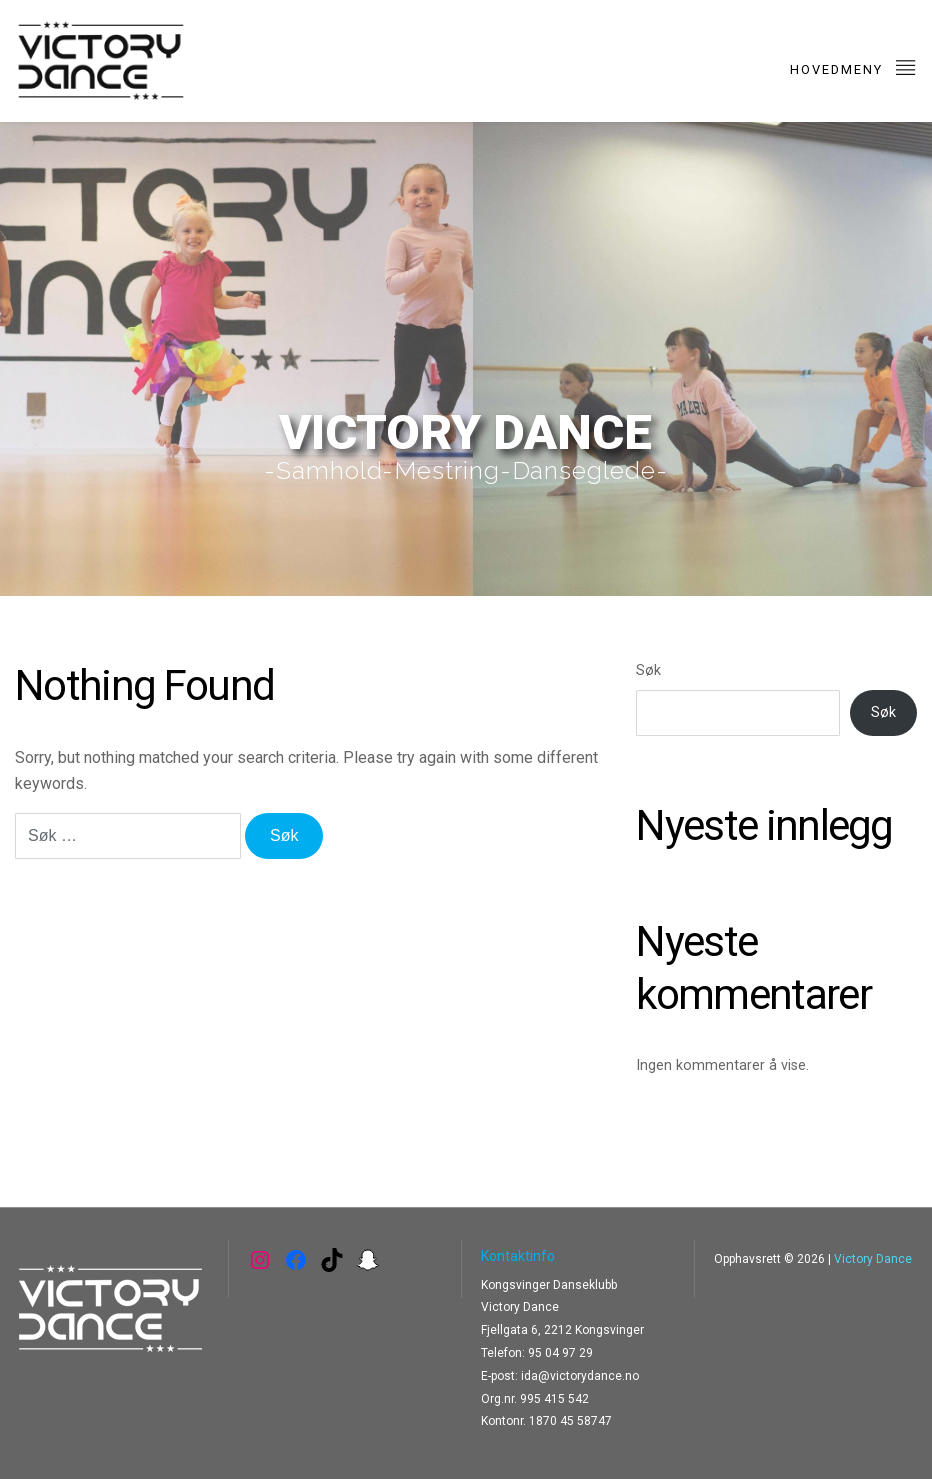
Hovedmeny (853, 66)
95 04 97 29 (560, 1353)
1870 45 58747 (570, 1421)
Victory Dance (873, 1259)
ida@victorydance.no (580, 1376)
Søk (648, 670)
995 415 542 (554, 1399)
